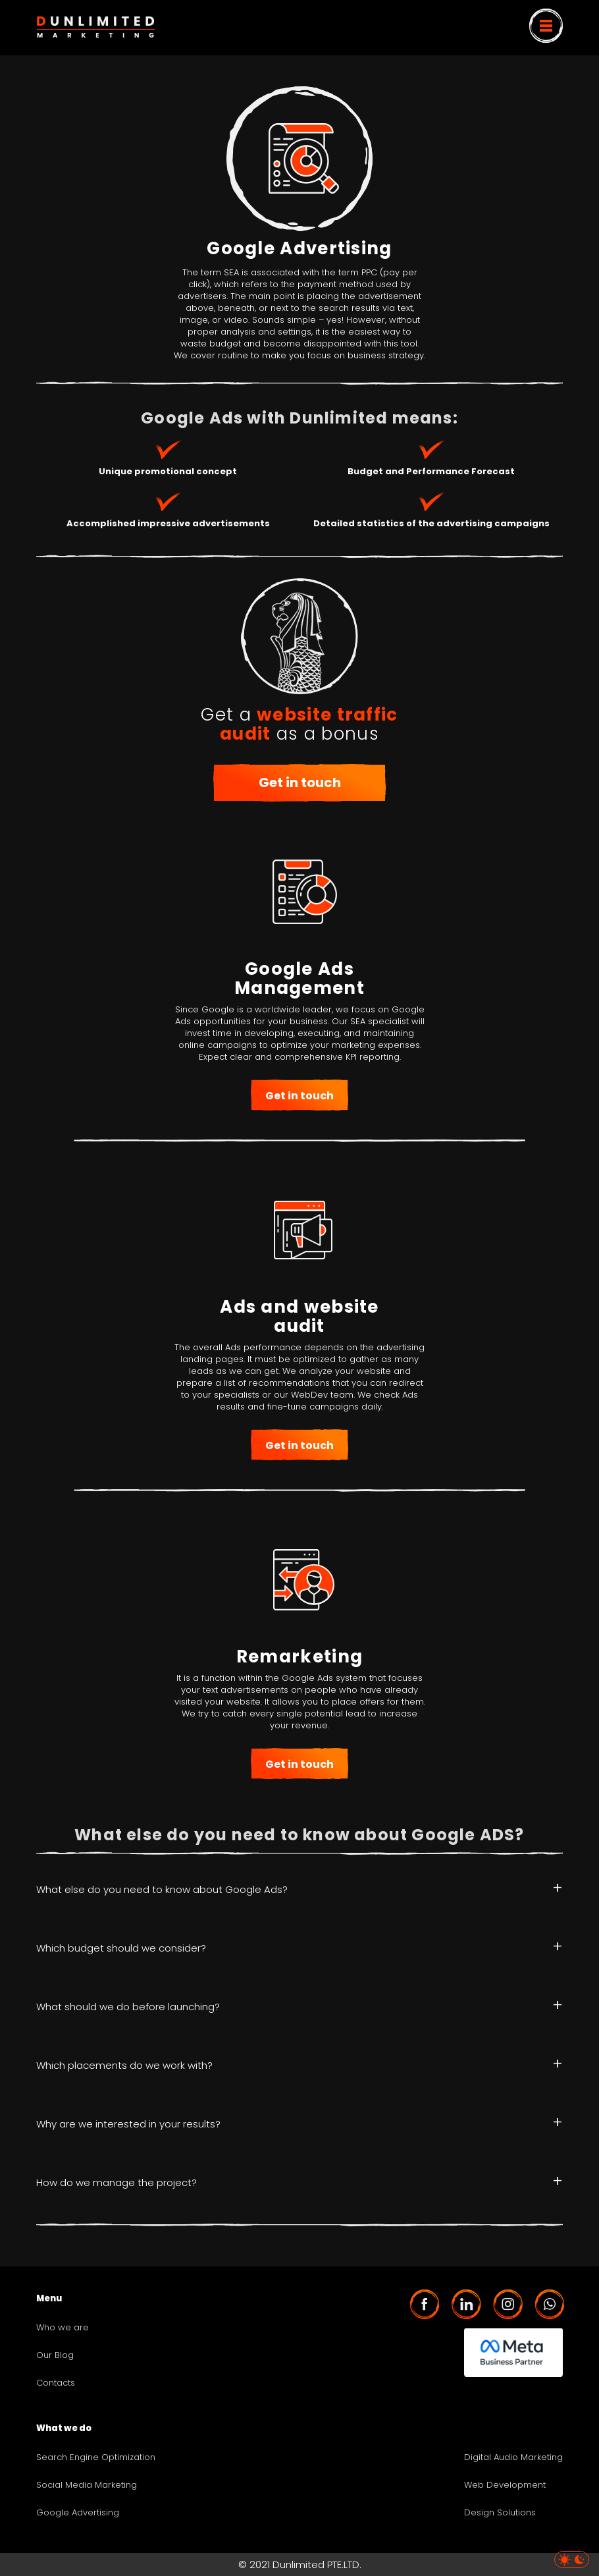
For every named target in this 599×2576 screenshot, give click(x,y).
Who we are (62, 2328)
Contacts (55, 2383)
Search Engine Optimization (95, 2457)
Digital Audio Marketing (513, 2457)
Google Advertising (77, 2513)
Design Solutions (500, 2513)
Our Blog (55, 2355)
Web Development (505, 2485)
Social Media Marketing (86, 2485)
